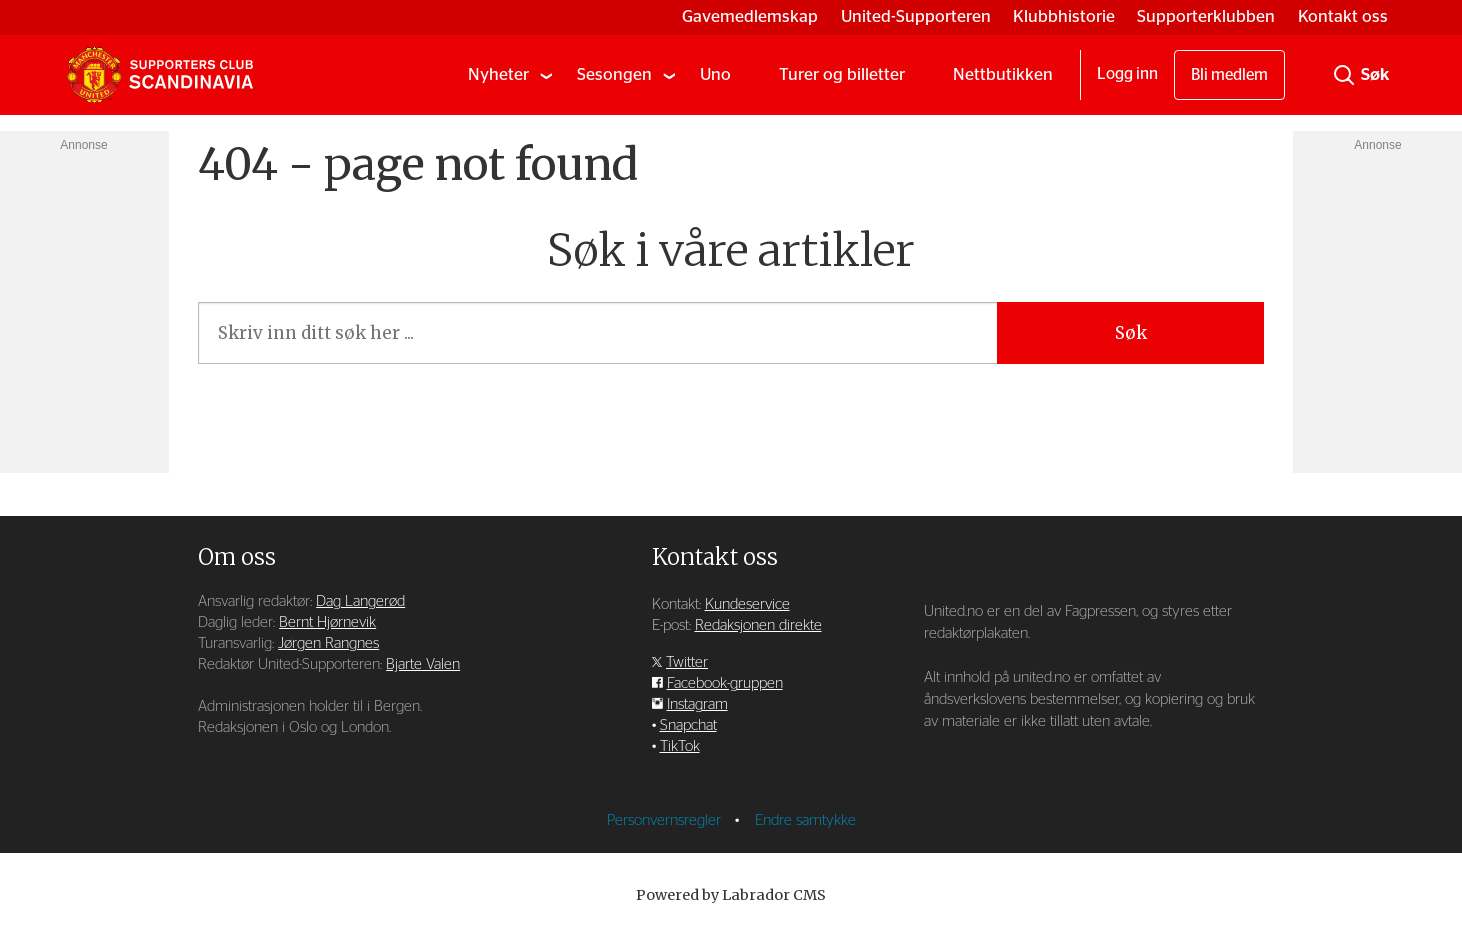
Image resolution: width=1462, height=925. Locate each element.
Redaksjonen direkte (758, 625)
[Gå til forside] (160, 75)
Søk (1131, 333)
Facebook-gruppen (725, 683)
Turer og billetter (842, 74)
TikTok (680, 746)
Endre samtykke (805, 820)
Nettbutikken (1003, 74)
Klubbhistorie (1064, 16)
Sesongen (614, 74)
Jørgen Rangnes (328, 643)
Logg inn (1127, 74)
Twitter (687, 662)
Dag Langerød (360, 601)
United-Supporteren (916, 16)
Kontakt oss (1343, 16)
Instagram (697, 704)
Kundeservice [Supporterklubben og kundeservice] (747, 604)
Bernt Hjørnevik (327, 622)
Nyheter (498, 74)
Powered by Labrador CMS (731, 895)
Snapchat (688, 725)
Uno (715, 74)
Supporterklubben (1206, 16)
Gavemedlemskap (750, 16)
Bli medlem (1229, 75)
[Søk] (1344, 75)
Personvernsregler (666, 820)
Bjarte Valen (423, 664)
